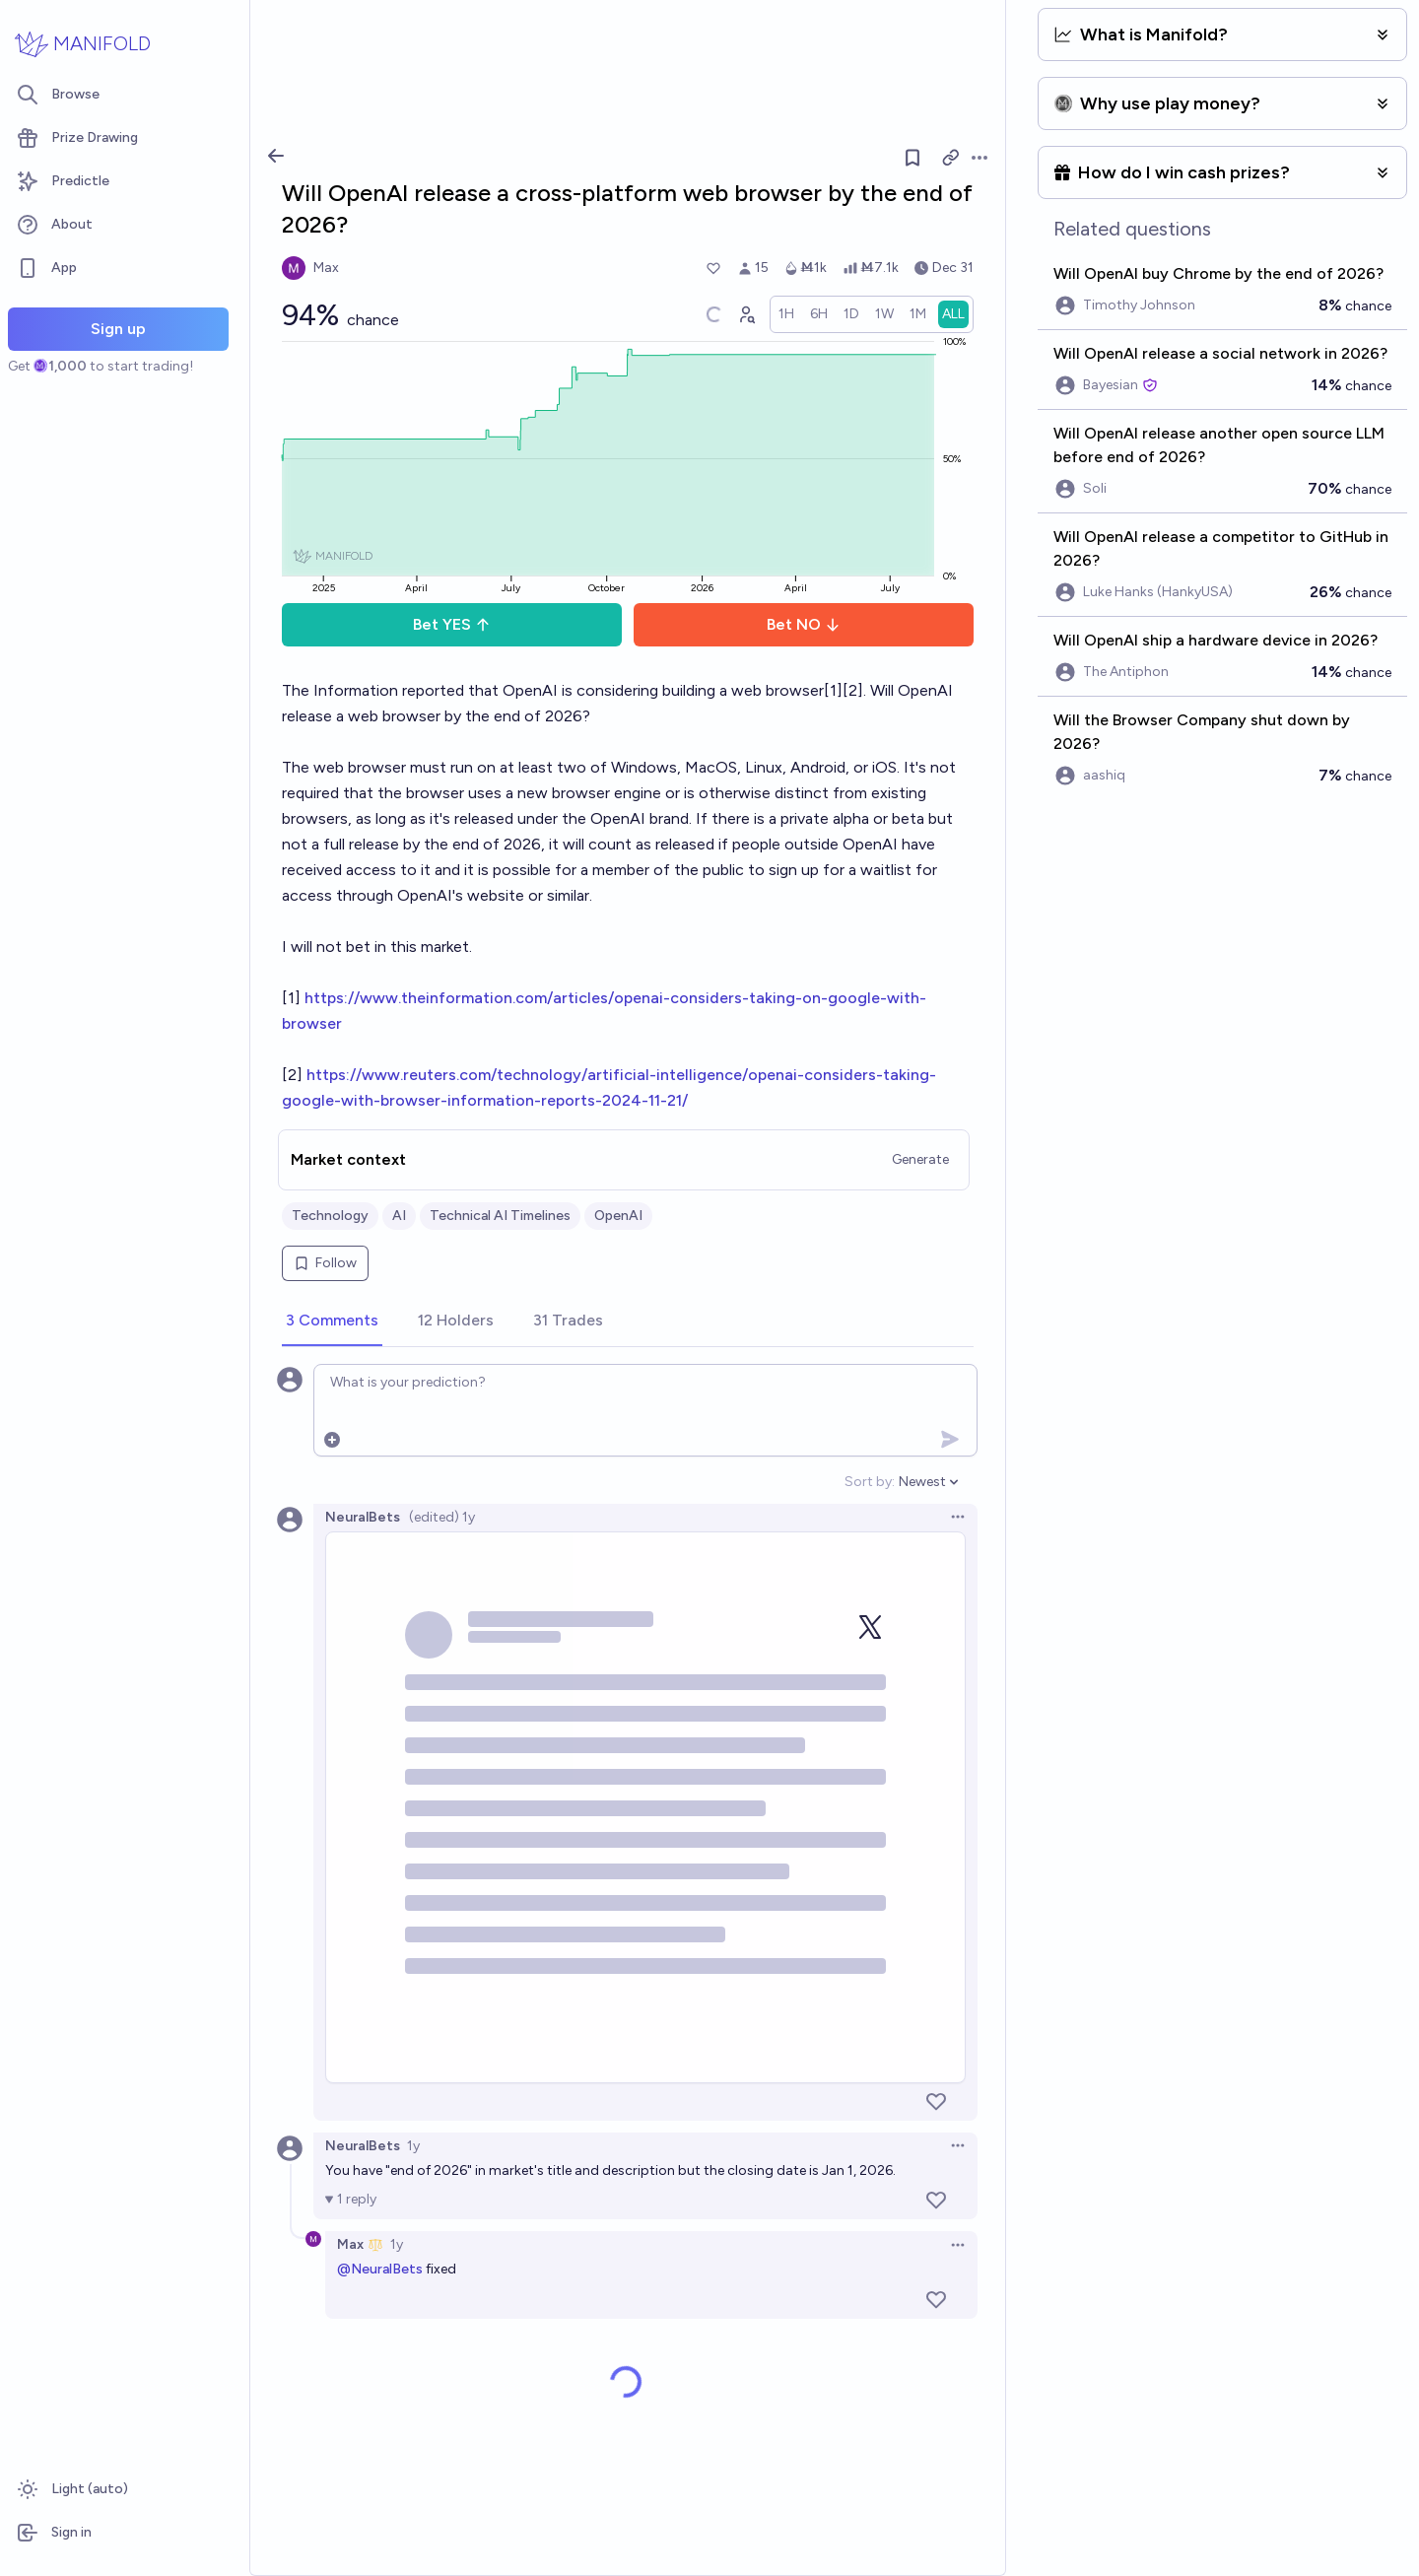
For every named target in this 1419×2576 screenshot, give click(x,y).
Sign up (118, 328)
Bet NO (804, 624)
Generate (920, 1159)
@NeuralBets (380, 2269)
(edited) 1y (442, 1517)
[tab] (332, 1321)
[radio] (786, 314)
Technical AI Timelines (500, 1215)
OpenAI (618, 1215)
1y (413, 2145)
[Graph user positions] (746, 314)
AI (399, 1215)
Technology (330, 1215)
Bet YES (452, 624)
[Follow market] (912, 157)
